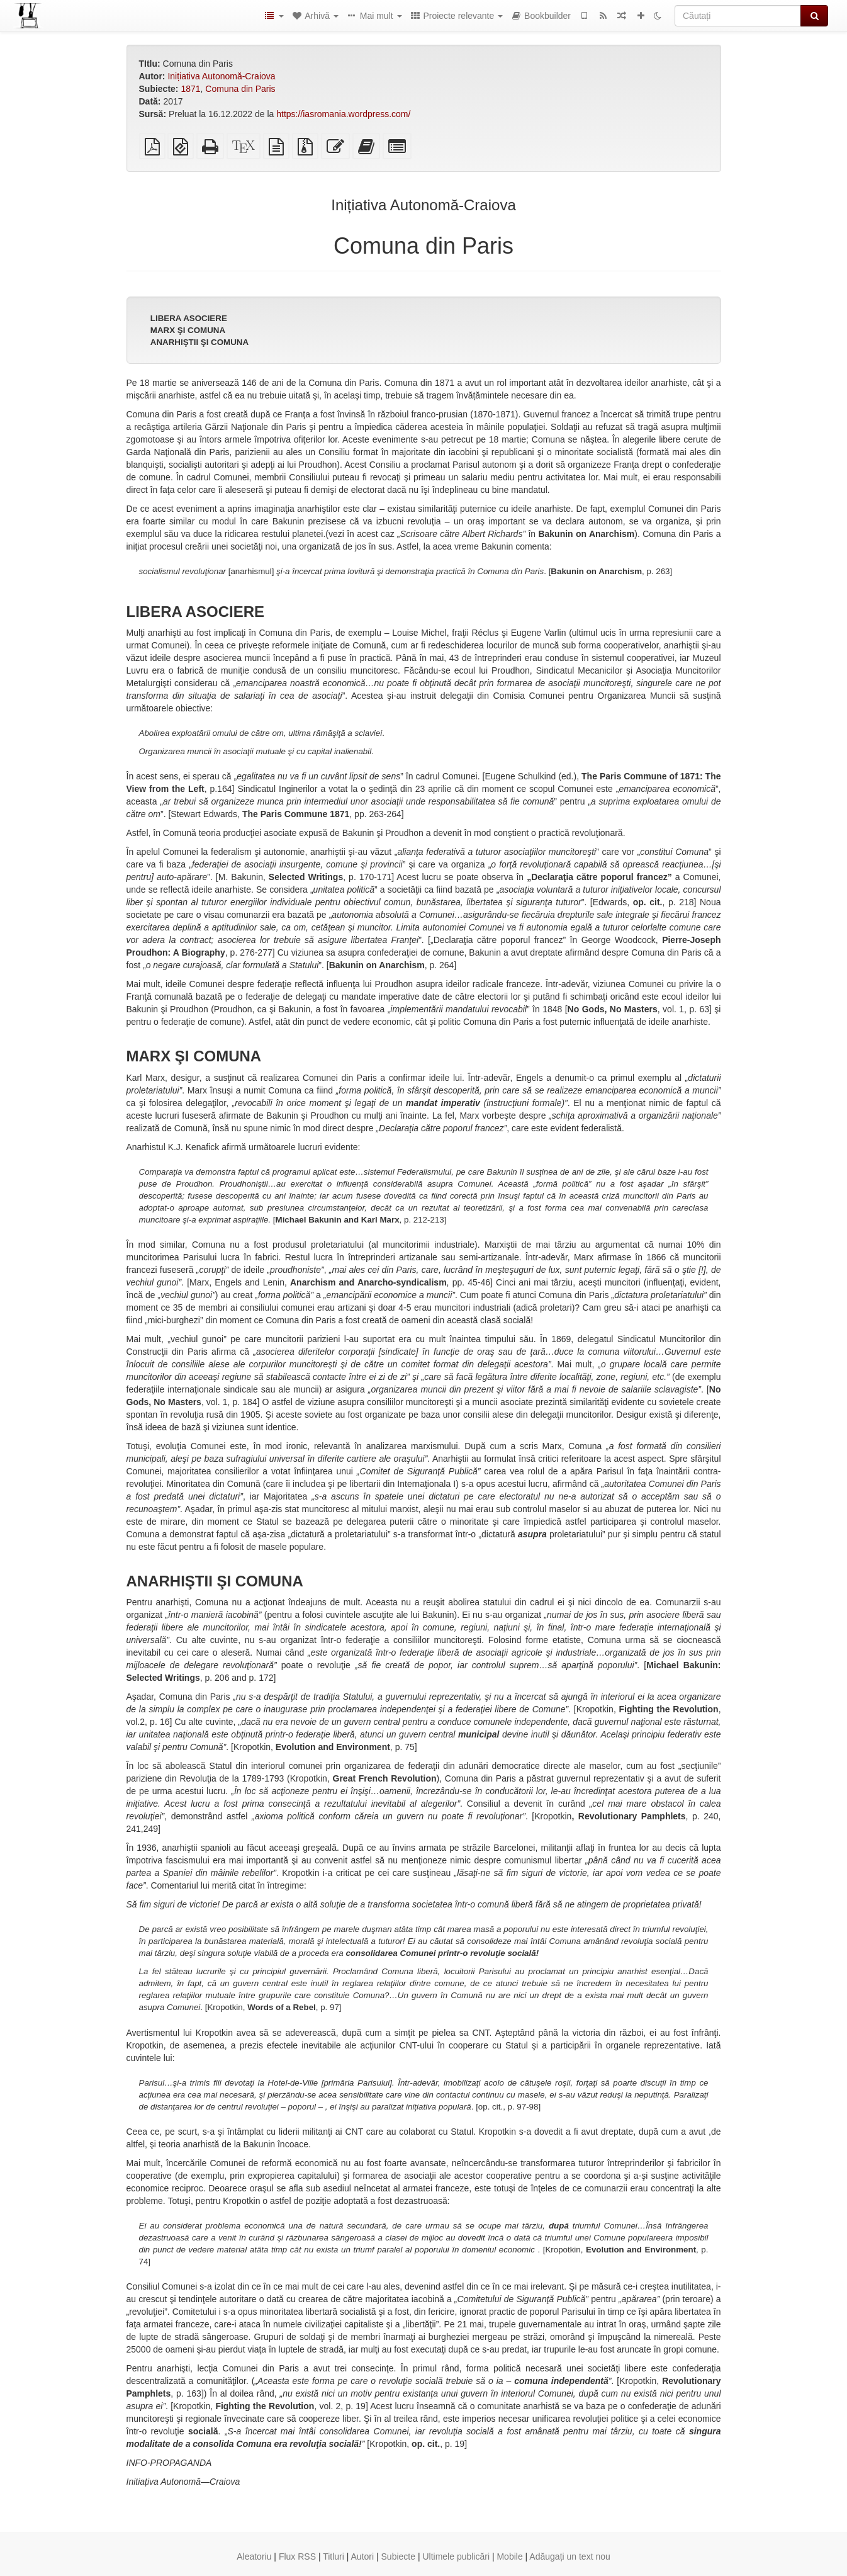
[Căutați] (738, 15)
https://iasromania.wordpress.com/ (343, 114)
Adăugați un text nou (569, 2556)
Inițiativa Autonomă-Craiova (221, 76)
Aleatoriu (254, 2556)
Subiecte (398, 2556)
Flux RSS (297, 2556)
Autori (362, 2556)
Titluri (333, 2556)
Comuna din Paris (240, 89)
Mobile (509, 2556)
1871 (190, 89)
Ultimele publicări (456, 2556)
